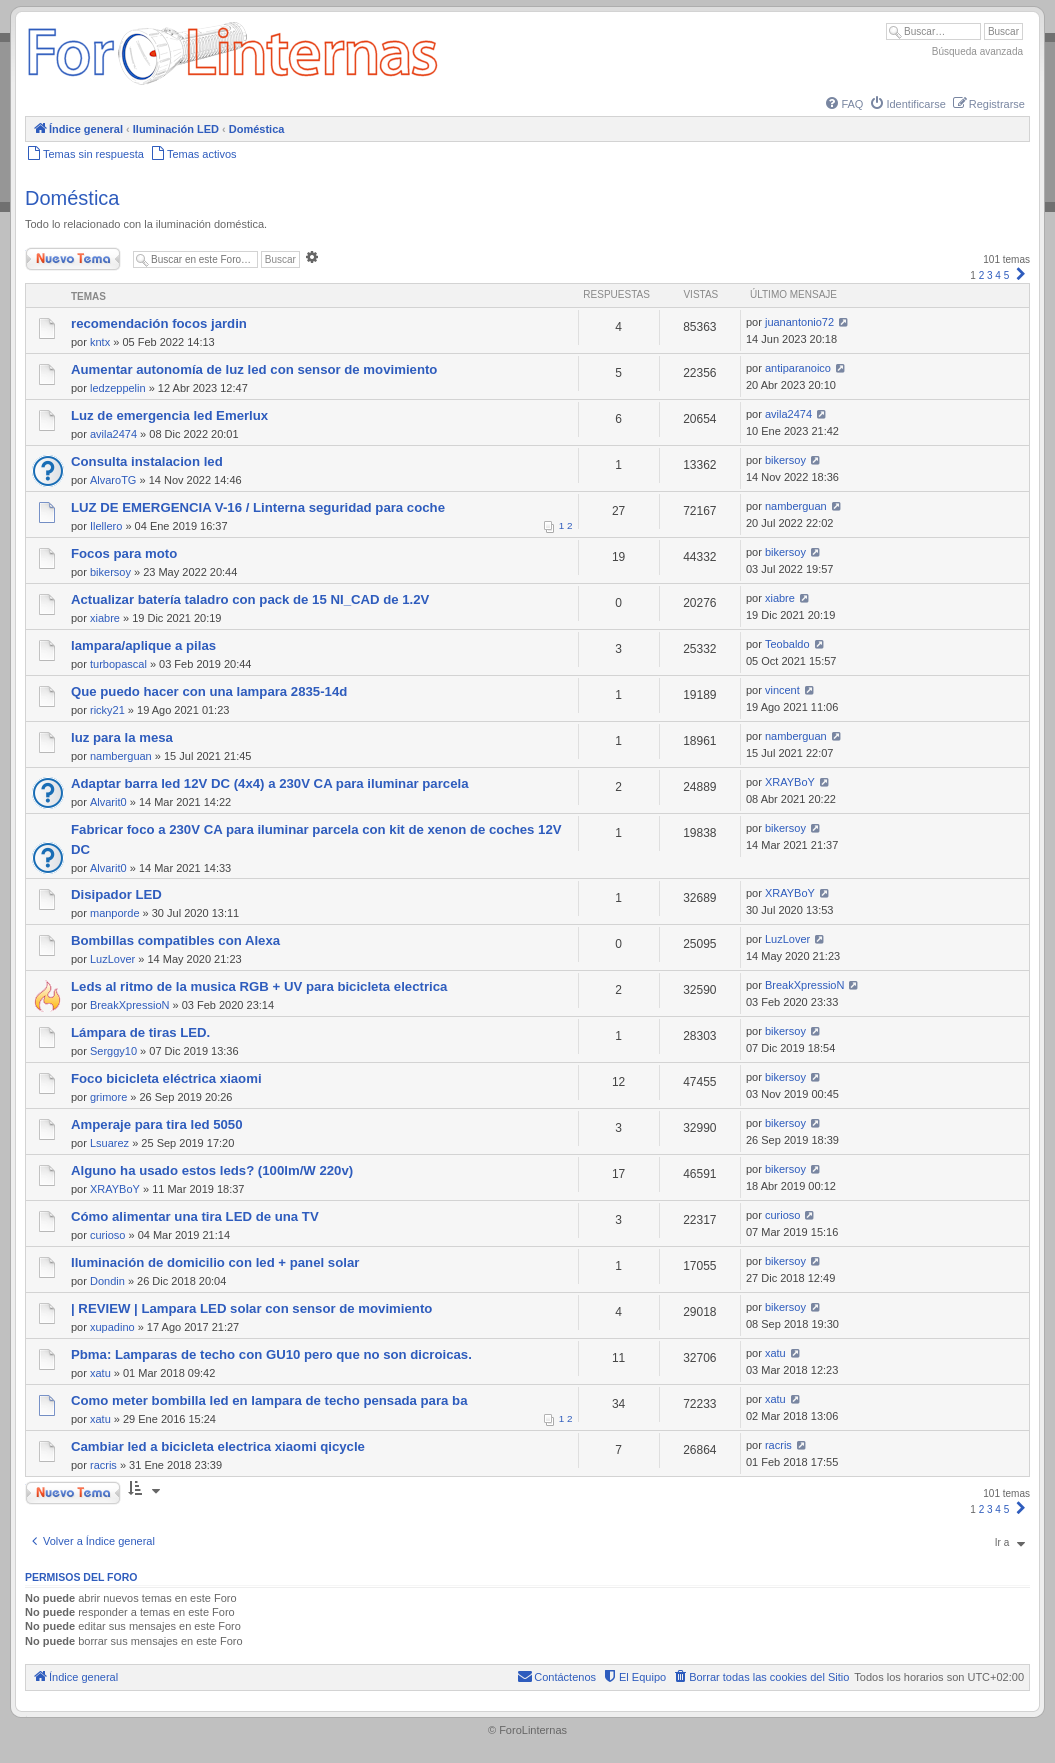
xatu (100, 1373)
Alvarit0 (108, 802)
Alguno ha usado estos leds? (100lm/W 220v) (212, 1170)
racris (103, 1465)
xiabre (105, 618)
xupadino (112, 1327)
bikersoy (785, 460)
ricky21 (107, 710)
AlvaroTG (113, 480)
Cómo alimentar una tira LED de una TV (195, 1216)
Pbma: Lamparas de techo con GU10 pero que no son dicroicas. (271, 1354)
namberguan (796, 506)
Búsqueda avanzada (977, 51)
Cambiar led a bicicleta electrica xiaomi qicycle (218, 1446)
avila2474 (113, 434)
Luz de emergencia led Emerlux (169, 415)
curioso (107, 1235)
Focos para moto (124, 553)
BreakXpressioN (129, 1005)
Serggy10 (113, 1051)
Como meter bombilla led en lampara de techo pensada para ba (269, 1400)
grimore (108, 1097)
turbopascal (118, 664)
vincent (782, 690)
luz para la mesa (122, 737)
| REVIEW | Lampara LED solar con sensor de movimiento (251, 1308)
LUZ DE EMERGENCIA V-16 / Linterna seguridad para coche (258, 507)
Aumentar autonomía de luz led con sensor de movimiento (254, 369)
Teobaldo (787, 644)
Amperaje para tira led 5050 (157, 1124)
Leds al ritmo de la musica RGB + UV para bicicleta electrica (259, 986)
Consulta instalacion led (147, 461)
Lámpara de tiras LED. (140, 1032)
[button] (1021, 275)
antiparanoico (798, 368)
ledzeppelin (118, 388)
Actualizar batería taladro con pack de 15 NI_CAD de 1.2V (250, 599)
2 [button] (982, 275)
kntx (100, 342)
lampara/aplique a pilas (143, 645)
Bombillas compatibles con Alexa (175, 940)
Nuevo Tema (73, 259)
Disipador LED (116, 894)
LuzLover (112, 959)
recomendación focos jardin (159, 323)
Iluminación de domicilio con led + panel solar (215, 1262)
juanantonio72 (799, 322)
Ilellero (106, 526)
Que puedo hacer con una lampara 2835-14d (209, 691)
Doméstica (72, 198)
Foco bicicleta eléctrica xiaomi (166, 1078)
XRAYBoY (790, 782)
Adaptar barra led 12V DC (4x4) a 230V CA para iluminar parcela (270, 783)
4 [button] (998, 275)
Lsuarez (109, 1143)
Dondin (107, 1281)
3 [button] (990, 275)
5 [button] (1007, 275)
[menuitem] (843, 104)
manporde (115, 913)
